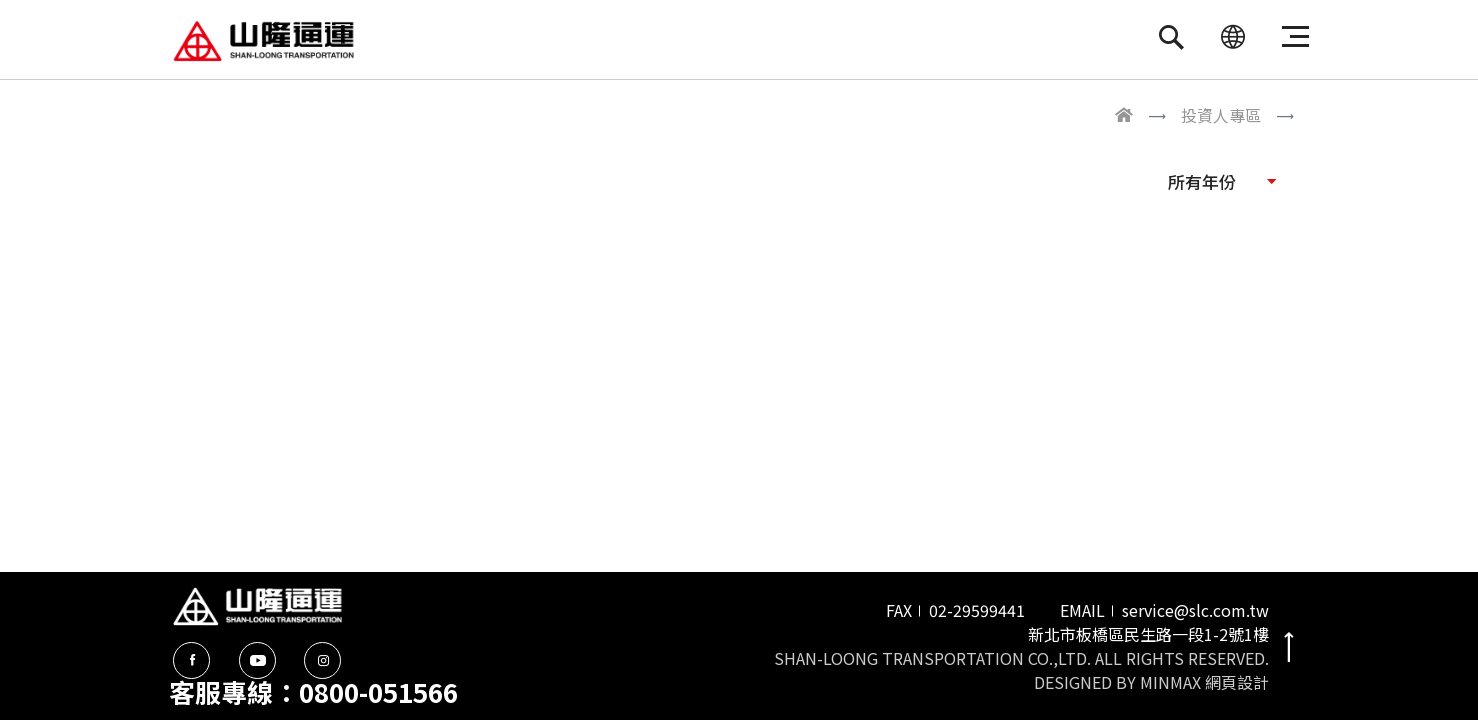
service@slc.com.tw (1195, 610)
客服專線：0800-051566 (313, 691)
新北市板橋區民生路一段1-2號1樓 (1148, 634)
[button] (1223, 181)
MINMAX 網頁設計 (1204, 682)
